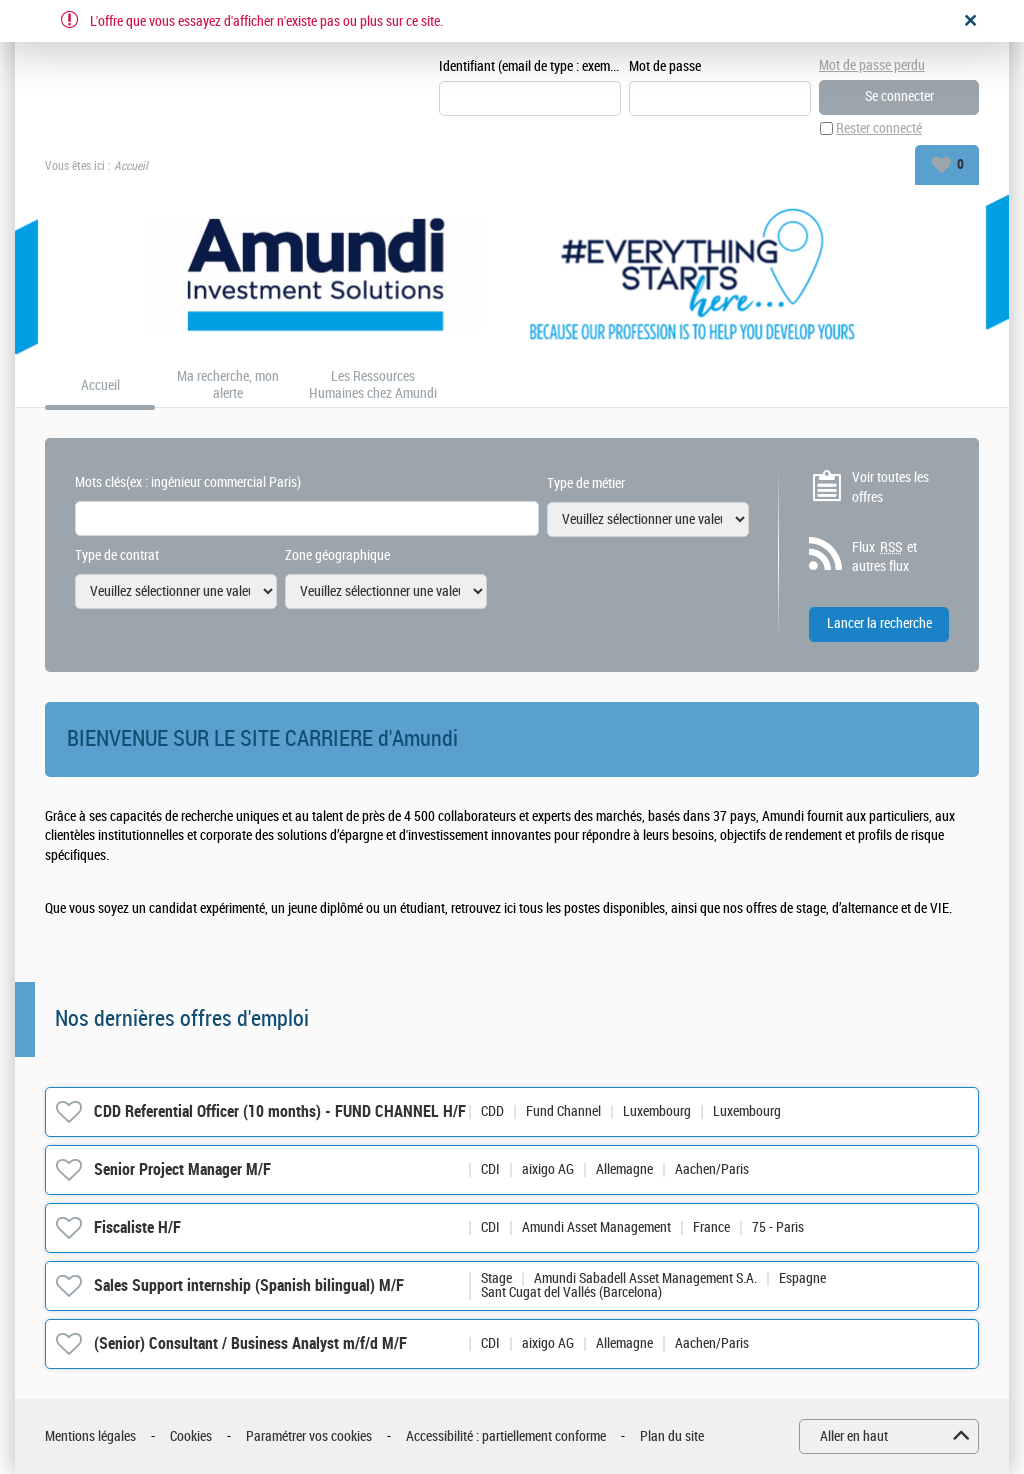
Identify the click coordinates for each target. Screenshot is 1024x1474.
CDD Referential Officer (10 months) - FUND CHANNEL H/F (280, 1111)
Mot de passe (665, 66)
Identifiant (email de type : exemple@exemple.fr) (530, 66)
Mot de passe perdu (872, 65)
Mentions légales (90, 1436)
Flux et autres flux (884, 557)
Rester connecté (879, 128)
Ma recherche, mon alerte (228, 385)
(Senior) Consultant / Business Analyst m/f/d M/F (250, 1343)
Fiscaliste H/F (137, 1227)
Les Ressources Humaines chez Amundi (373, 385)
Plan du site (672, 1436)
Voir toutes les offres (890, 487)
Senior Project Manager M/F (182, 1169)
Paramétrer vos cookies (309, 1436)
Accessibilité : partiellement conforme (506, 1436)
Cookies (191, 1436)
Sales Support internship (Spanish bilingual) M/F (249, 1285)
